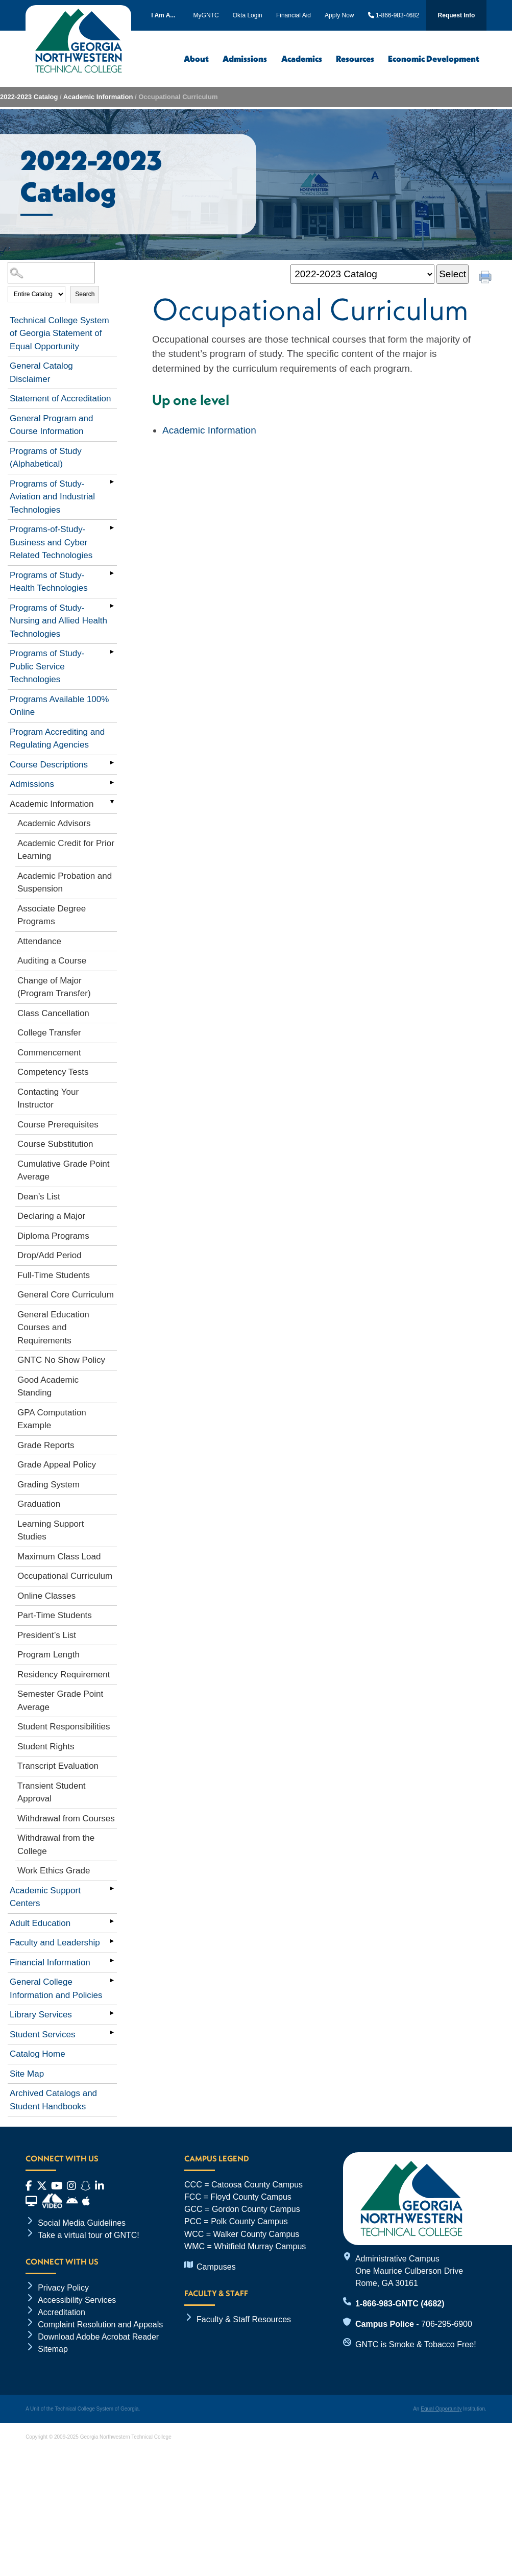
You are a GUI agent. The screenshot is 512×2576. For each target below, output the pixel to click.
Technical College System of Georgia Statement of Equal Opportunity (59, 333)
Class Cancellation (53, 1013)
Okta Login (247, 15)
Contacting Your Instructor (48, 1098)
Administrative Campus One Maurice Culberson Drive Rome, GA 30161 (409, 2271)
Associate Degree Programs (51, 915)
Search (84, 294)
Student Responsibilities (63, 1726)
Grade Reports (46, 1445)
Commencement (49, 1052)
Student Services (43, 2034)
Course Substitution (55, 1144)
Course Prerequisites (58, 1124)
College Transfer (49, 1033)
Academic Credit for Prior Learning (65, 849)
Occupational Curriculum (64, 1576)
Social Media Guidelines (82, 2222)
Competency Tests (53, 1072)
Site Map (27, 2074)
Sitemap (53, 2348)
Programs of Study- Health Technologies (49, 581)
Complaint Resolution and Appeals (100, 2324)
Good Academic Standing (48, 1386)
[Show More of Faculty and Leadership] (112, 1941)
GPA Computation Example (51, 1419)
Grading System (48, 1484)
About (196, 58)
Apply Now (339, 15)
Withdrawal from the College (55, 1844)
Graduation (38, 1504)
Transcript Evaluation (58, 1766)
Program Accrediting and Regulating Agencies (57, 738)
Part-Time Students (54, 1615)
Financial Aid (293, 15)
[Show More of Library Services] (112, 2013)
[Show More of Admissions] (112, 782)
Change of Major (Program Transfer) (54, 987)
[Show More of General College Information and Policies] (112, 1980)
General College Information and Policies (56, 1988)
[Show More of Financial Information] (112, 1961)
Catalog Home (37, 2054)
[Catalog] (362, 274)
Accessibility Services (77, 2299)
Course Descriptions (49, 764)
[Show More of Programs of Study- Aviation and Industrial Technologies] (112, 482)
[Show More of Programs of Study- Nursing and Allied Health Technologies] (112, 606)
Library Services (41, 2014)
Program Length (48, 1654)
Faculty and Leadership (55, 1942)
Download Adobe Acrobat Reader (98, 2336)
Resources (355, 58)
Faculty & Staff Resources (244, 2319)
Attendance (39, 941)
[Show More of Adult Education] (112, 1921)
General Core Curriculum (65, 1294)
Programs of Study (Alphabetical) (46, 457)
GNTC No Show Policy (61, 1360)
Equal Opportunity (441, 2409)
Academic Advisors (54, 823)
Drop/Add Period (49, 1255)
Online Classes (46, 1596)
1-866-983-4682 (394, 15)
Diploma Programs (53, 1236)
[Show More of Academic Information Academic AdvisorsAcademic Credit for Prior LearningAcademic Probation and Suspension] (112, 802)
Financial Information (50, 1962)
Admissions (245, 58)
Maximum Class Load (59, 1556)
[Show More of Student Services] (112, 2033)
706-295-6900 (446, 2323)
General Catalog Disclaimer (41, 372)
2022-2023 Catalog (29, 97)
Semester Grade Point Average (60, 1700)
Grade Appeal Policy (56, 1465)
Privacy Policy (63, 2287)
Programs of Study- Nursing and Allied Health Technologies (58, 621)
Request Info (456, 15)
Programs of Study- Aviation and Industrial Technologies (52, 497)
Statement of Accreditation (60, 398)
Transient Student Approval (51, 1792)
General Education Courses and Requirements (53, 1327)
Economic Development (433, 58)
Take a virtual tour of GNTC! (88, 2235)
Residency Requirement (63, 1674)
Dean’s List (38, 1196)
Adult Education (40, 1923)
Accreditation (61, 2312)
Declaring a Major (51, 1216)
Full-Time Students (53, 1275)
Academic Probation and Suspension (64, 882)
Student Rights (46, 1746)
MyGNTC (206, 15)
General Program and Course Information (51, 425)
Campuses (216, 2266)
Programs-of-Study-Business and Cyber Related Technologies (51, 542)
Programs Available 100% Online (59, 705)
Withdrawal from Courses (66, 1818)
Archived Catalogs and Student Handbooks (53, 2099)
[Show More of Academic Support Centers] (112, 1889)
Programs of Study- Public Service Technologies (47, 666)
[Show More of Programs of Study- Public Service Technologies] (112, 651)
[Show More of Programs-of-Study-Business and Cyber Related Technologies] (112, 527)
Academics (301, 58)
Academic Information (98, 97)
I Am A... (163, 15)
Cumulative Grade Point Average (63, 1170)
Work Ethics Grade (53, 1870)
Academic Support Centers (45, 1897)
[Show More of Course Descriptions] (112, 763)
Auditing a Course (51, 961)
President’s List (46, 1635)
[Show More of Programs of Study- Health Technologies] (112, 573)
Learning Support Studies (50, 1530)
